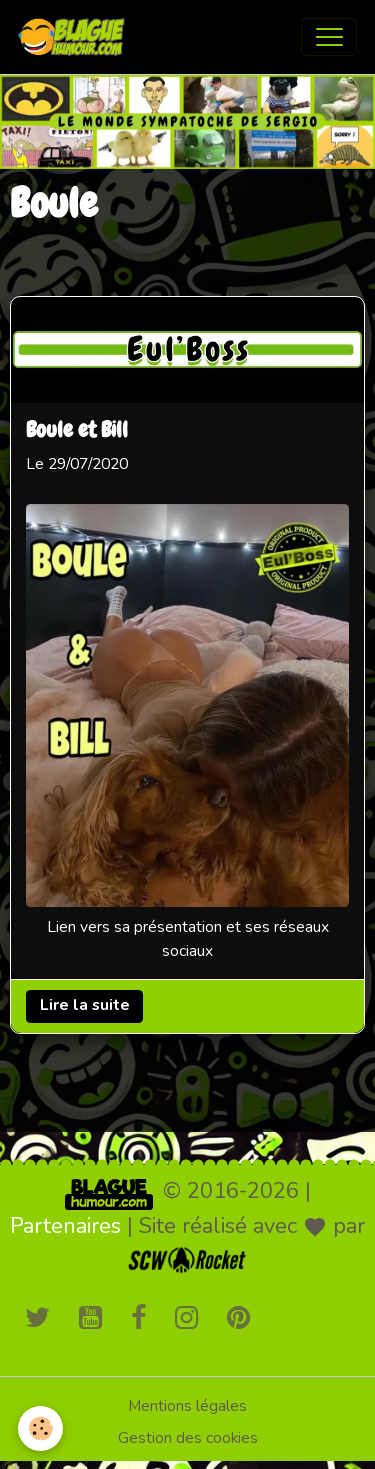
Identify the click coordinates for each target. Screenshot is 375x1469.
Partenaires (65, 1226)
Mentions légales (187, 1406)
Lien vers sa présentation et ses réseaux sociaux (188, 940)
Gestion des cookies (188, 1438)
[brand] (76, 37)
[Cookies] (40, 1428)
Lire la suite (85, 1006)
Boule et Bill (77, 432)
